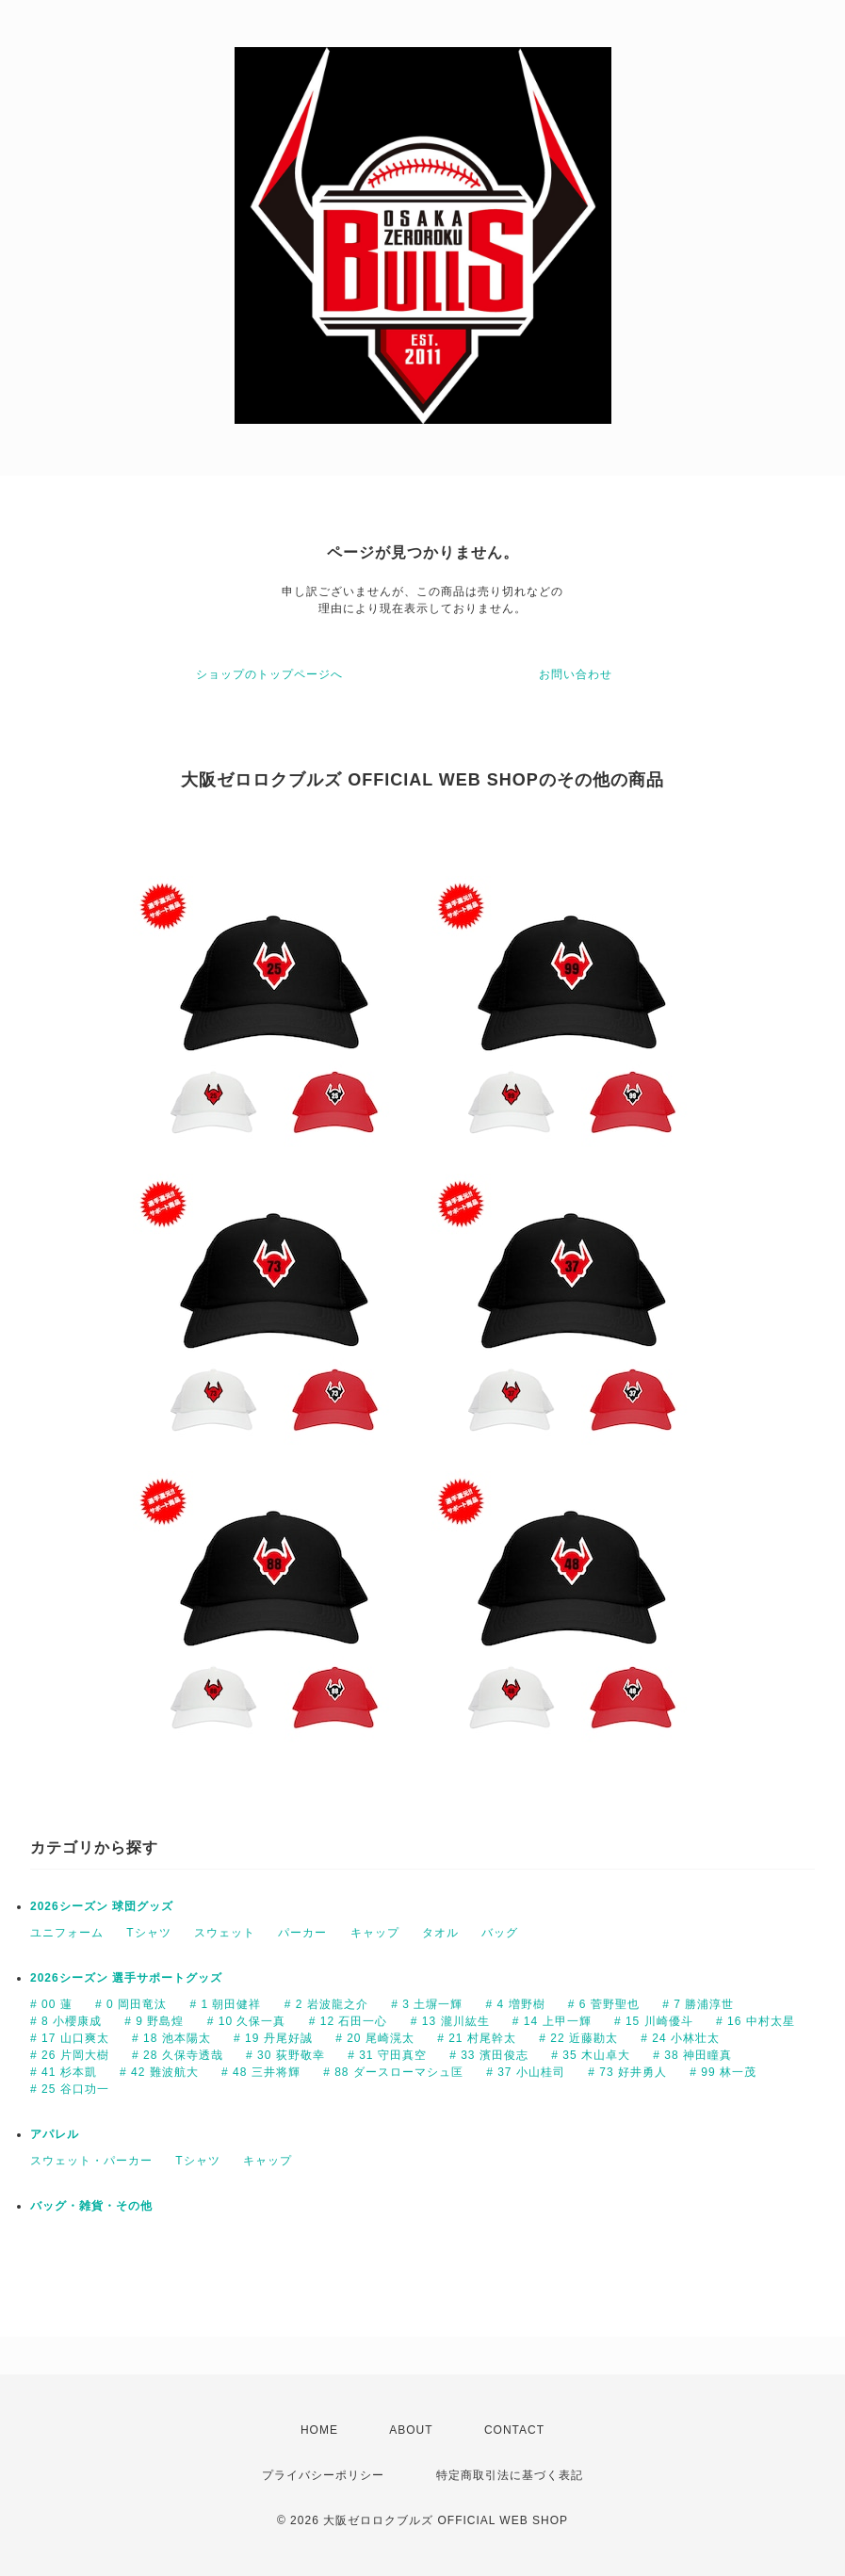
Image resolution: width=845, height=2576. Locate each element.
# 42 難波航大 (159, 2072)
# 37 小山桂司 (525, 2072)
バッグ (499, 1932)
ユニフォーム (67, 1932)
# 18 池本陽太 (171, 2038)
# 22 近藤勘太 (578, 2038)
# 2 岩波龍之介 (326, 2004)
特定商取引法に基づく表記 (509, 2475)
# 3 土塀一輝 (427, 2004)
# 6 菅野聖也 (604, 2004)
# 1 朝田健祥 (225, 2004)
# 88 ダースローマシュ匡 (393, 2072)
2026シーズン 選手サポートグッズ (126, 1978)
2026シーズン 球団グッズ (101, 1906)
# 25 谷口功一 (69, 2089)
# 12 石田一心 (348, 2021)
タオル (440, 1932)
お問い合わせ (575, 674)
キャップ (374, 1932)
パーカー (302, 1932)
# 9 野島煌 (154, 2021)
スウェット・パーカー (91, 2160)
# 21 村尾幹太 (476, 2038)
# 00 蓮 (51, 2004)
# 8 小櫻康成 (66, 2021)
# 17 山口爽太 (69, 2038)
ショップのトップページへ (269, 674)
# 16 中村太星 (755, 2021)
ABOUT (410, 2430)
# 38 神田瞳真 (692, 2055)
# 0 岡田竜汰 (131, 2004)
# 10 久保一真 (246, 2021)
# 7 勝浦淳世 (698, 2004)
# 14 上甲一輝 (552, 2021)
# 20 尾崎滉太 (374, 2038)
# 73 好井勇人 (627, 2072)
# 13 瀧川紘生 (450, 2021)
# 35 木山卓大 (590, 2055)
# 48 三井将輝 (261, 2072)
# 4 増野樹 (514, 2004)
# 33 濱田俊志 (488, 2055)
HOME (319, 2430)
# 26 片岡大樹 (69, 2055)
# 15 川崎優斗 (653, 2021)
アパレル (54, 2134)
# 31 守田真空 (387, 2055)
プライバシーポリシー (323, 2475)
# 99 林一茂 (723, 2072)
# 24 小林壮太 (680, 2038)
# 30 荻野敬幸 (285, 2055)
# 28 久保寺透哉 (177, 2055)
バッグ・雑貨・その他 (91, 2205)
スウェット (224, 1932)
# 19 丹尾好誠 (273, 2038)
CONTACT (514, 2430)
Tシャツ (148, 1932)
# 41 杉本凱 (63, 2072)
